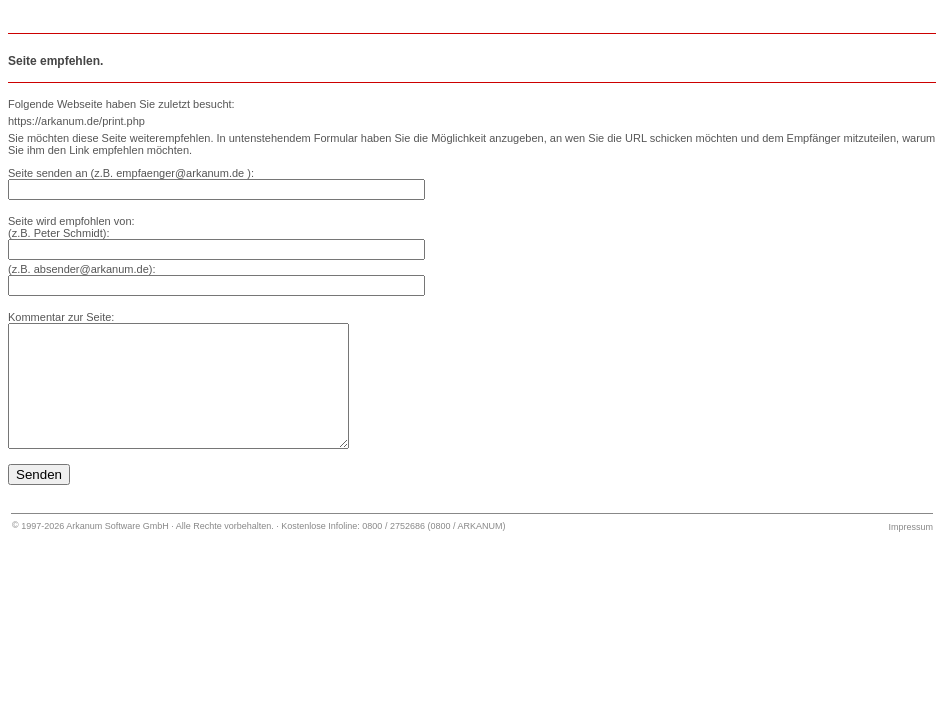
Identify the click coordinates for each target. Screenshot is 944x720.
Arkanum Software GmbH (117, 550)
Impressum (910, 551)
